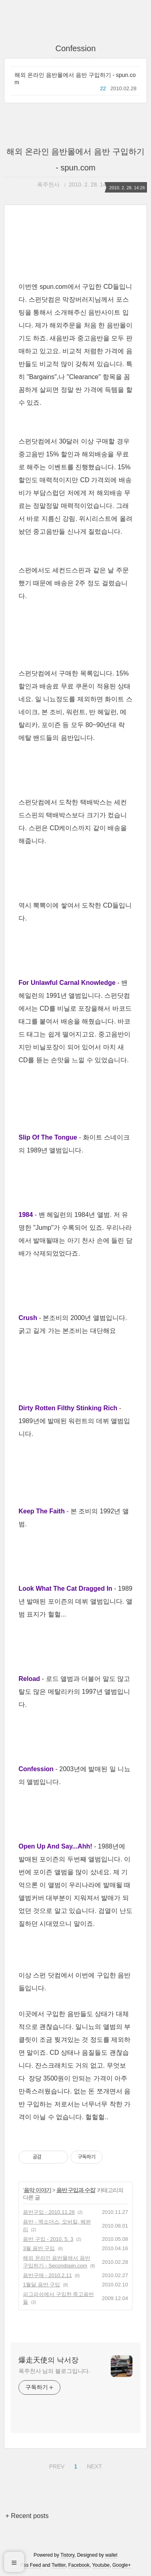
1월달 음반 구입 (41, 2285)
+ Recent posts (27, 2515)
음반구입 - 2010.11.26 (49, 2212)
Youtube (101, 2565)
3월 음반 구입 (39, 2248)
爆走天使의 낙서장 (49, 2360)
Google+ (121, 2565)
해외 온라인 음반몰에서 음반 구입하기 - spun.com (75, 78)
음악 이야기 (37, 2190)
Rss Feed (30, 2565)
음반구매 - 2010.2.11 (47, 2275)
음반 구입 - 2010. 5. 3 (48, 2239)
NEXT (93, 2465)
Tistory (67, 2555)
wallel (111, 2555)
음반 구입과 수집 (75, 2190)
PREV (55, 2465)
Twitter (59, 2565)
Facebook (79, 2565)
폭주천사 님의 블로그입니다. (54, 2371)
